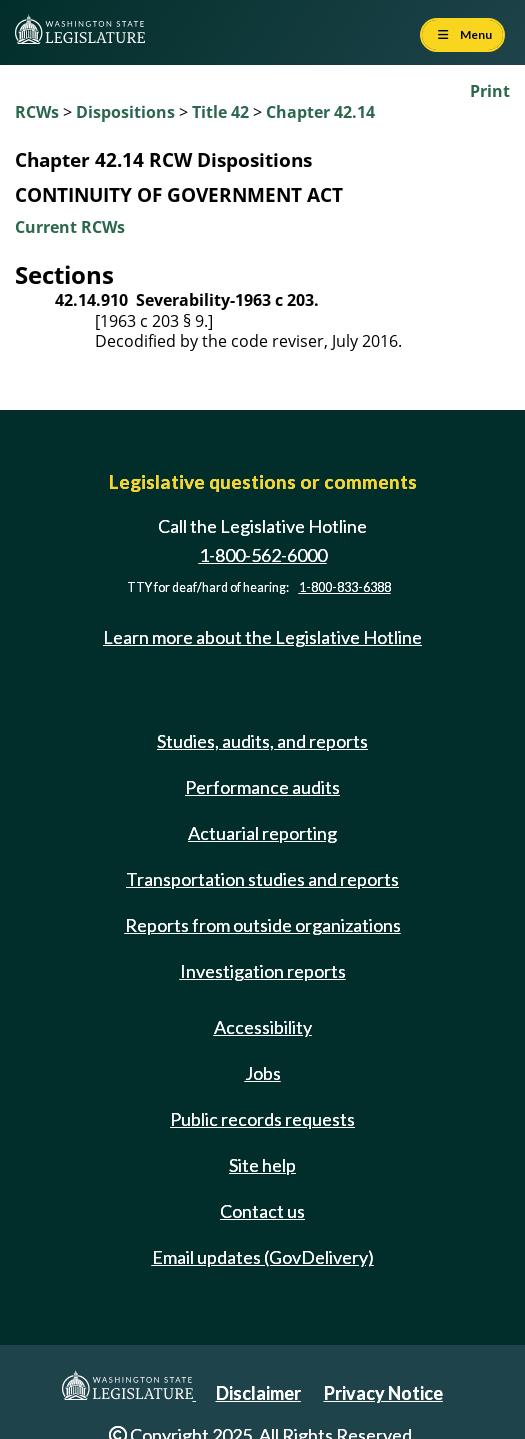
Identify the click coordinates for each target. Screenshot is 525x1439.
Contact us (262, 1211)
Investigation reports (263, 971)
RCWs (37, 112)
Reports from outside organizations (263, 925)
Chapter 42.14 (320, 112)
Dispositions (125, 112)
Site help (262, 1165)
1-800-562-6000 (263, 555)
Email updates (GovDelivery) (263, 1257)
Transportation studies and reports (262, 879)
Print (490, 91)
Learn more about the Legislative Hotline (262, 637)
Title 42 (220, 112)
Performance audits (262, 787)
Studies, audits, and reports (262, 741)
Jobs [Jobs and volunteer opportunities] (263, 1073)
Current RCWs (70, 227)
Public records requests (262, 1119)
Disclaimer (258, 1393)
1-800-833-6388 (345, 587)
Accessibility (263, 1027)
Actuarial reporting (262, 833)
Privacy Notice (383, 1393)
